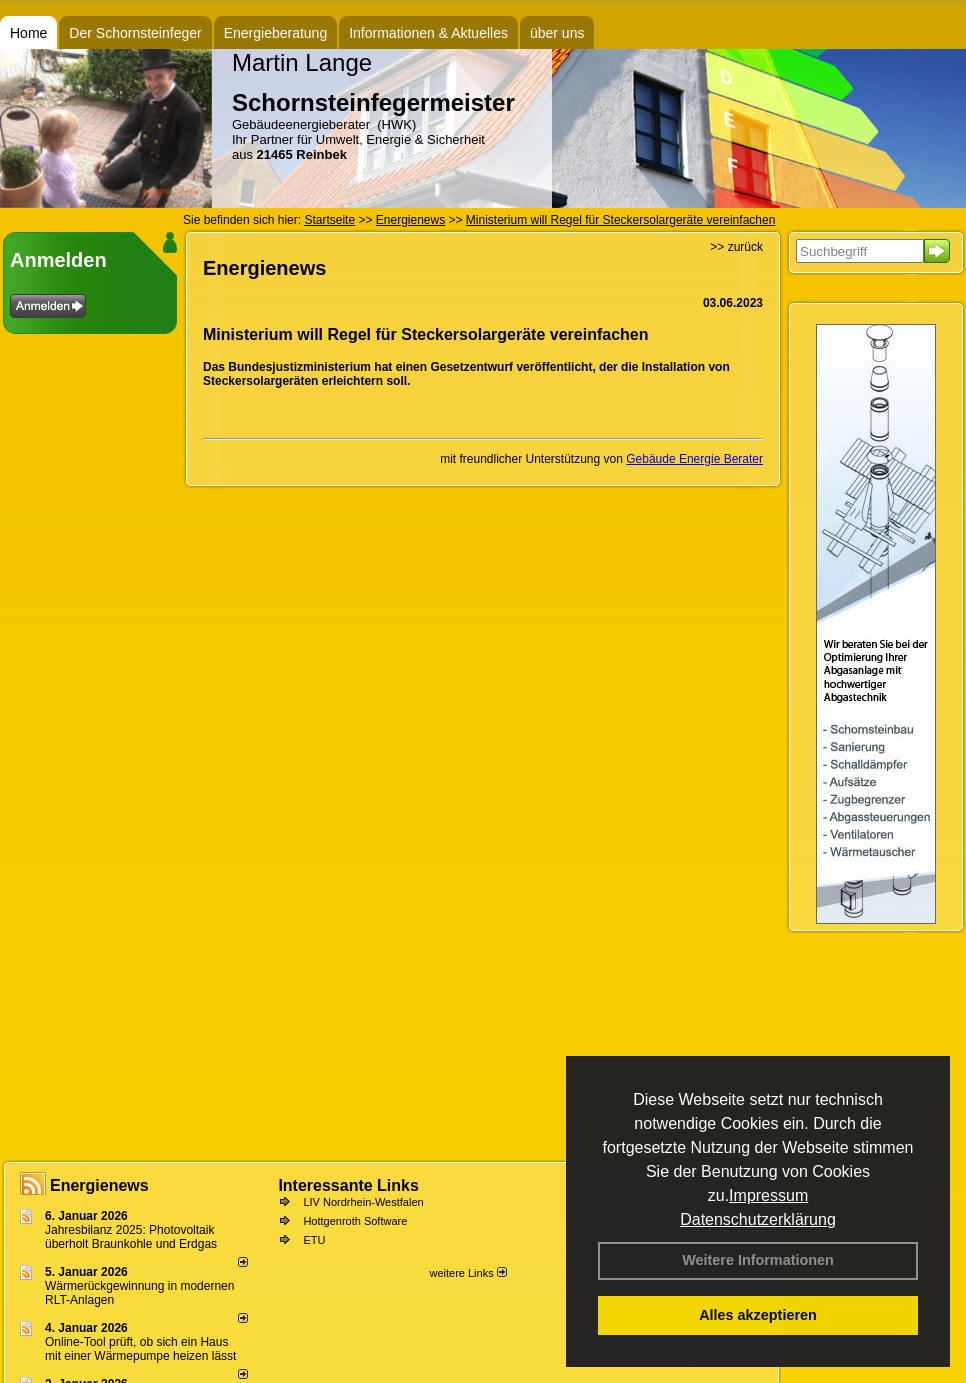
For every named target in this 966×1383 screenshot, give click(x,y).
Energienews (99, 1185)
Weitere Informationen (758, 1260)
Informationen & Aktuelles (428, 33)
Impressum (768, 1195)
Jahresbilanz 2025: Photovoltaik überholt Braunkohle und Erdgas (131, 1237)
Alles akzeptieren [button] (758, 1315)
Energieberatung (276, 33)
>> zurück (736, 247)
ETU (314, 1240)
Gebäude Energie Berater (694, 459)
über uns (557, 33)
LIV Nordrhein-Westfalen (363, 1202)
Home (28, 33)
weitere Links (467, 1273)
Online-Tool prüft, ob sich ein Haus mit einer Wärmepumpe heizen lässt (140, 1349)
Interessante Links (348, 1185)
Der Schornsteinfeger (135, 33)
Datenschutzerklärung (758, 1219)
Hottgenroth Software (355, 1221)
